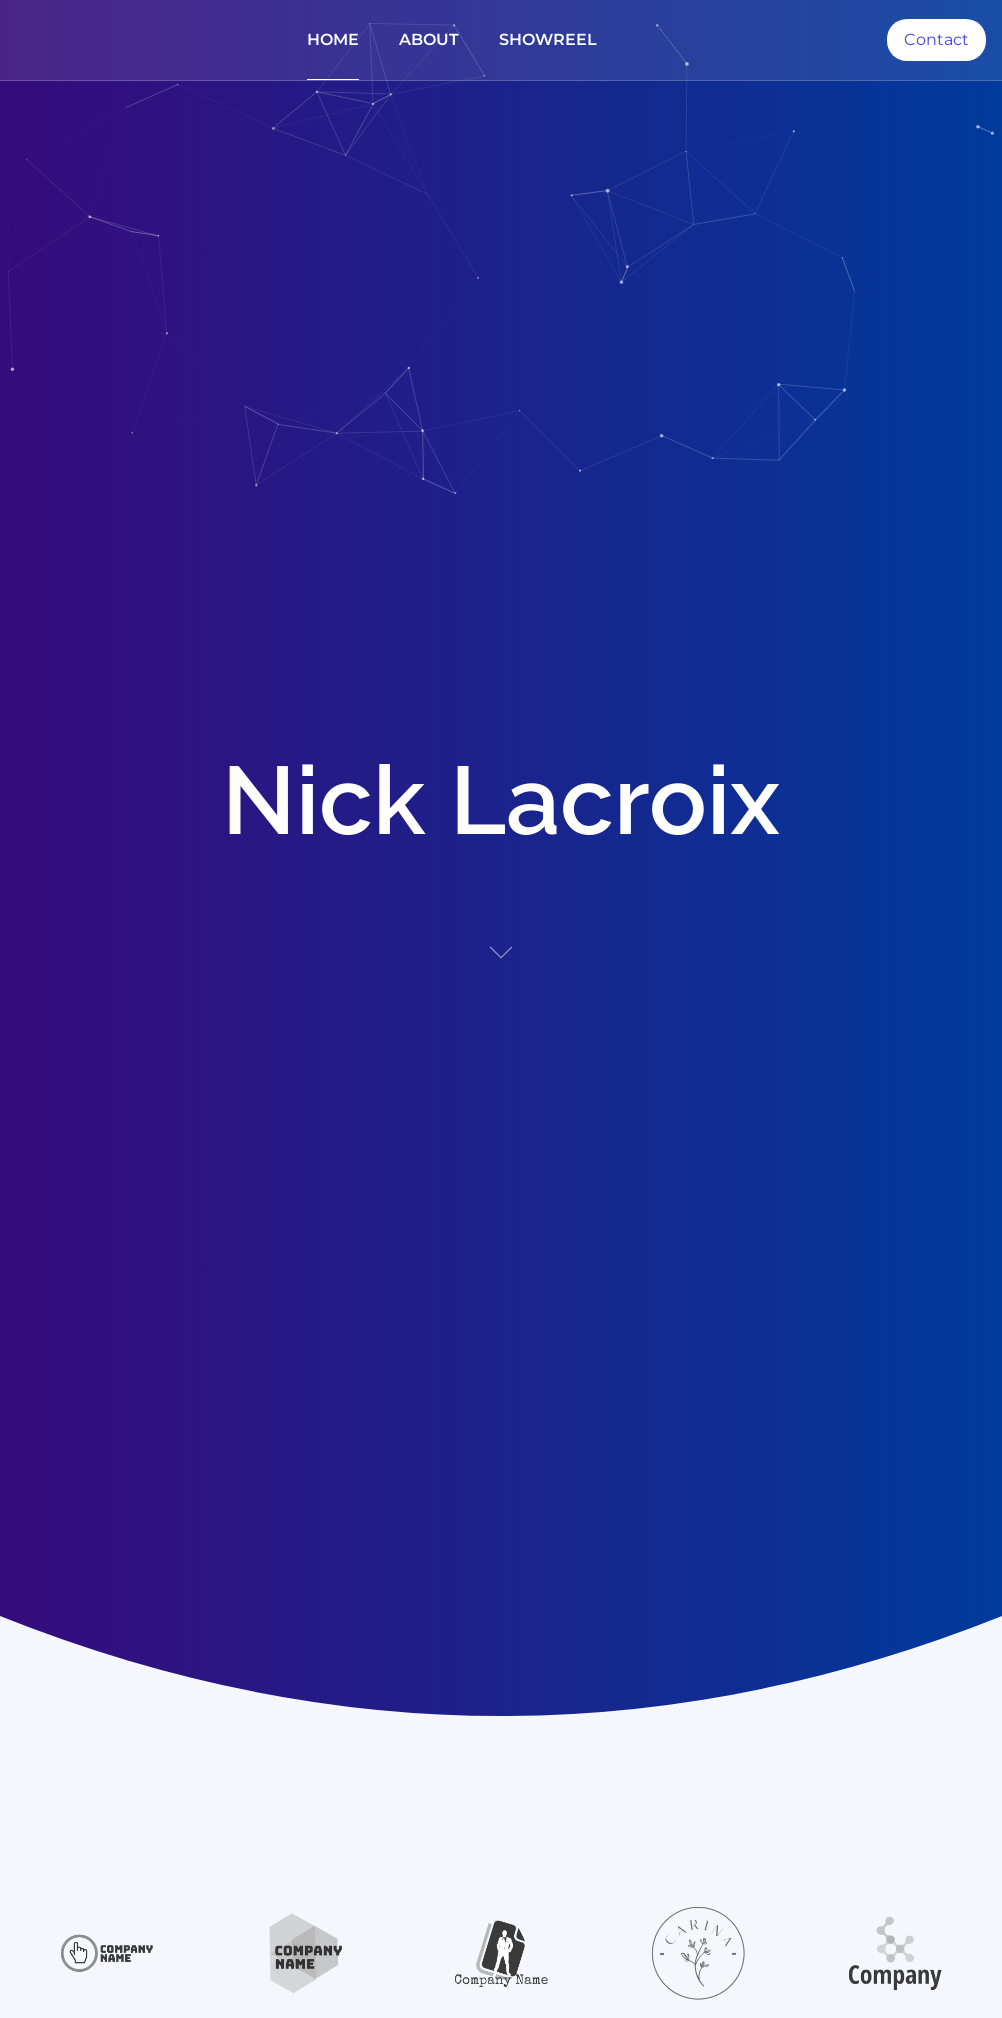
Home (333, 39)
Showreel (548, 39)
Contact (936, 39)
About (429, 39)
